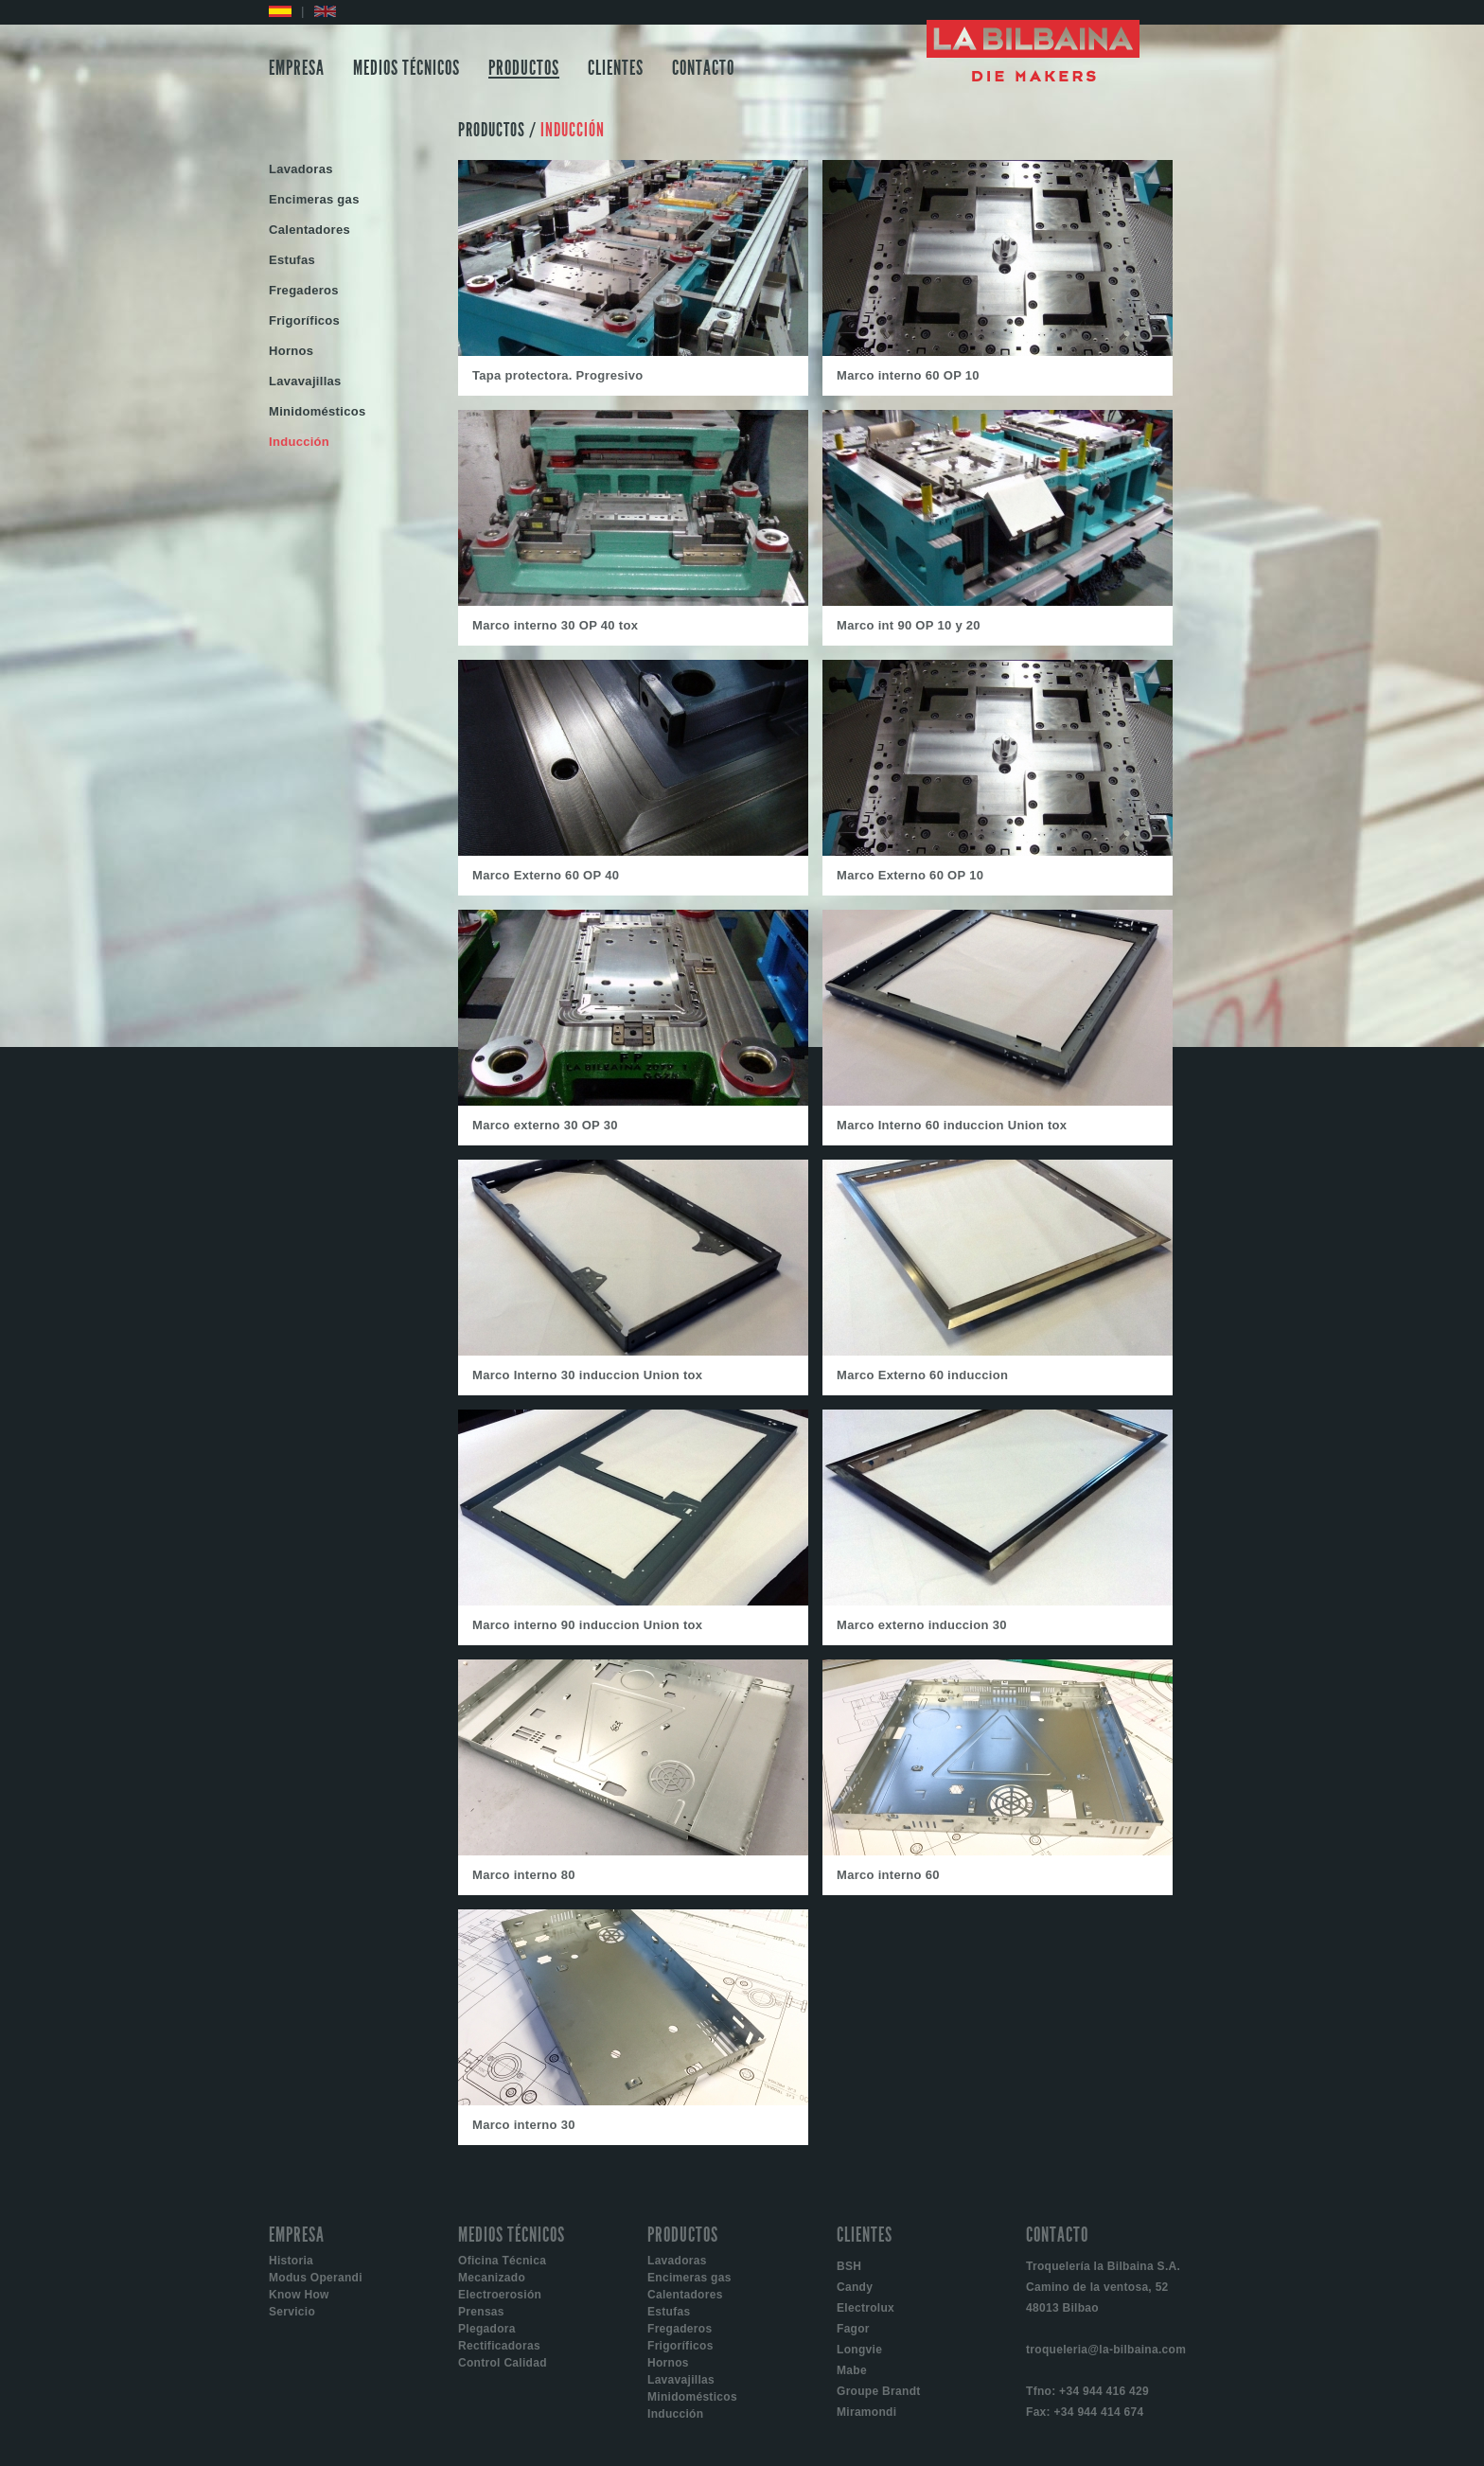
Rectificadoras (499, 2345)
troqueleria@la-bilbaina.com (1106, 2349)
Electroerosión (499, 2294)
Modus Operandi (315, 2277)
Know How (299, 2294)
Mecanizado (491, 2277)
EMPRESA (297, 68)
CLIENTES (616, 68)
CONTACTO (703, 68)
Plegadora (487, 2328)
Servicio (292, 2311)
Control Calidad (502, 2362)
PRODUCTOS (523, 68)
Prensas (481, 2311)
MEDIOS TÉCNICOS (406, 68)
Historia (291, 2260)
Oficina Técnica (502, 2260)
